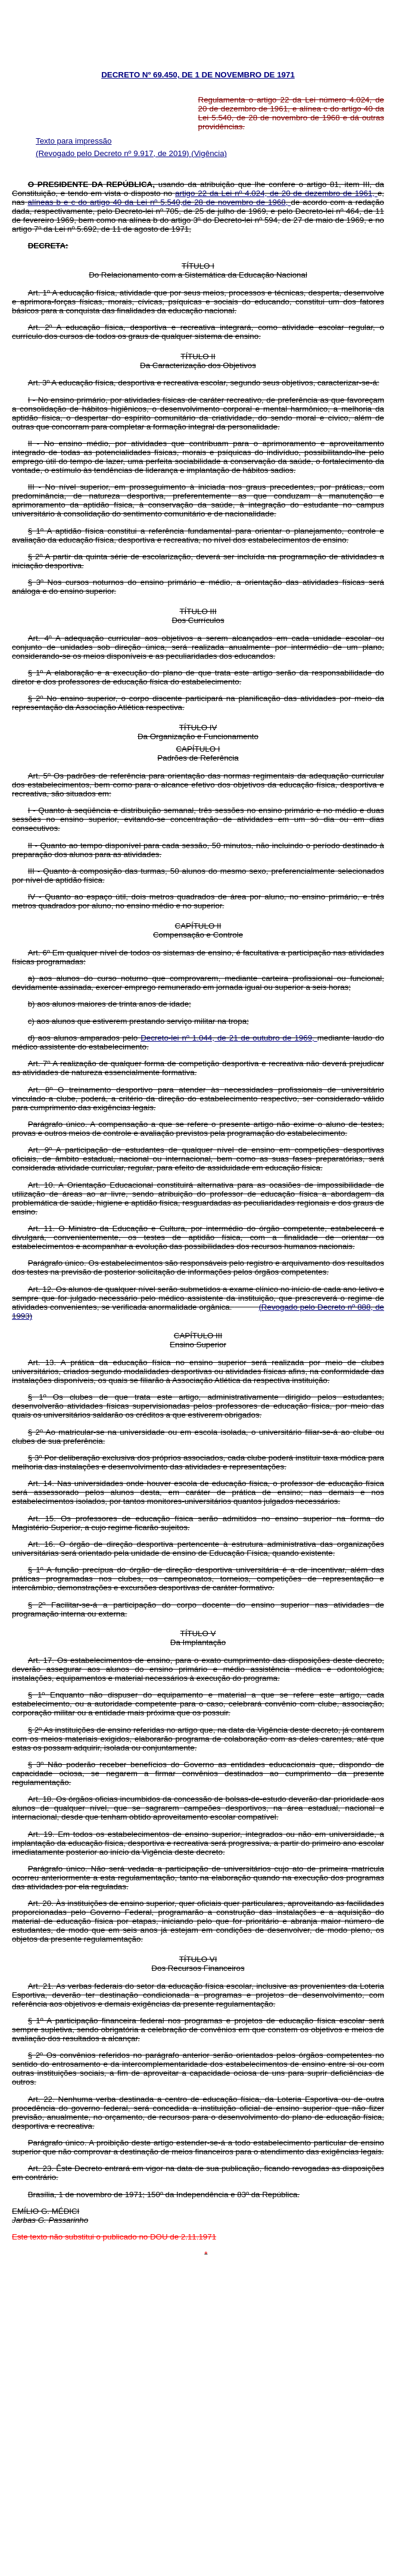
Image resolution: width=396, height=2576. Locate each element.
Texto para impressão (73, 140)
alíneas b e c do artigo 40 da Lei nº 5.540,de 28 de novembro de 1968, (159, 202)
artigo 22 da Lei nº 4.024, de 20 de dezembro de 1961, (276, 193)
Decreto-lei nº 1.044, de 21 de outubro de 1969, (229, 1037)
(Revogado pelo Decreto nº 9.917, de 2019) (113, 153)
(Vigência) (209, 153)
